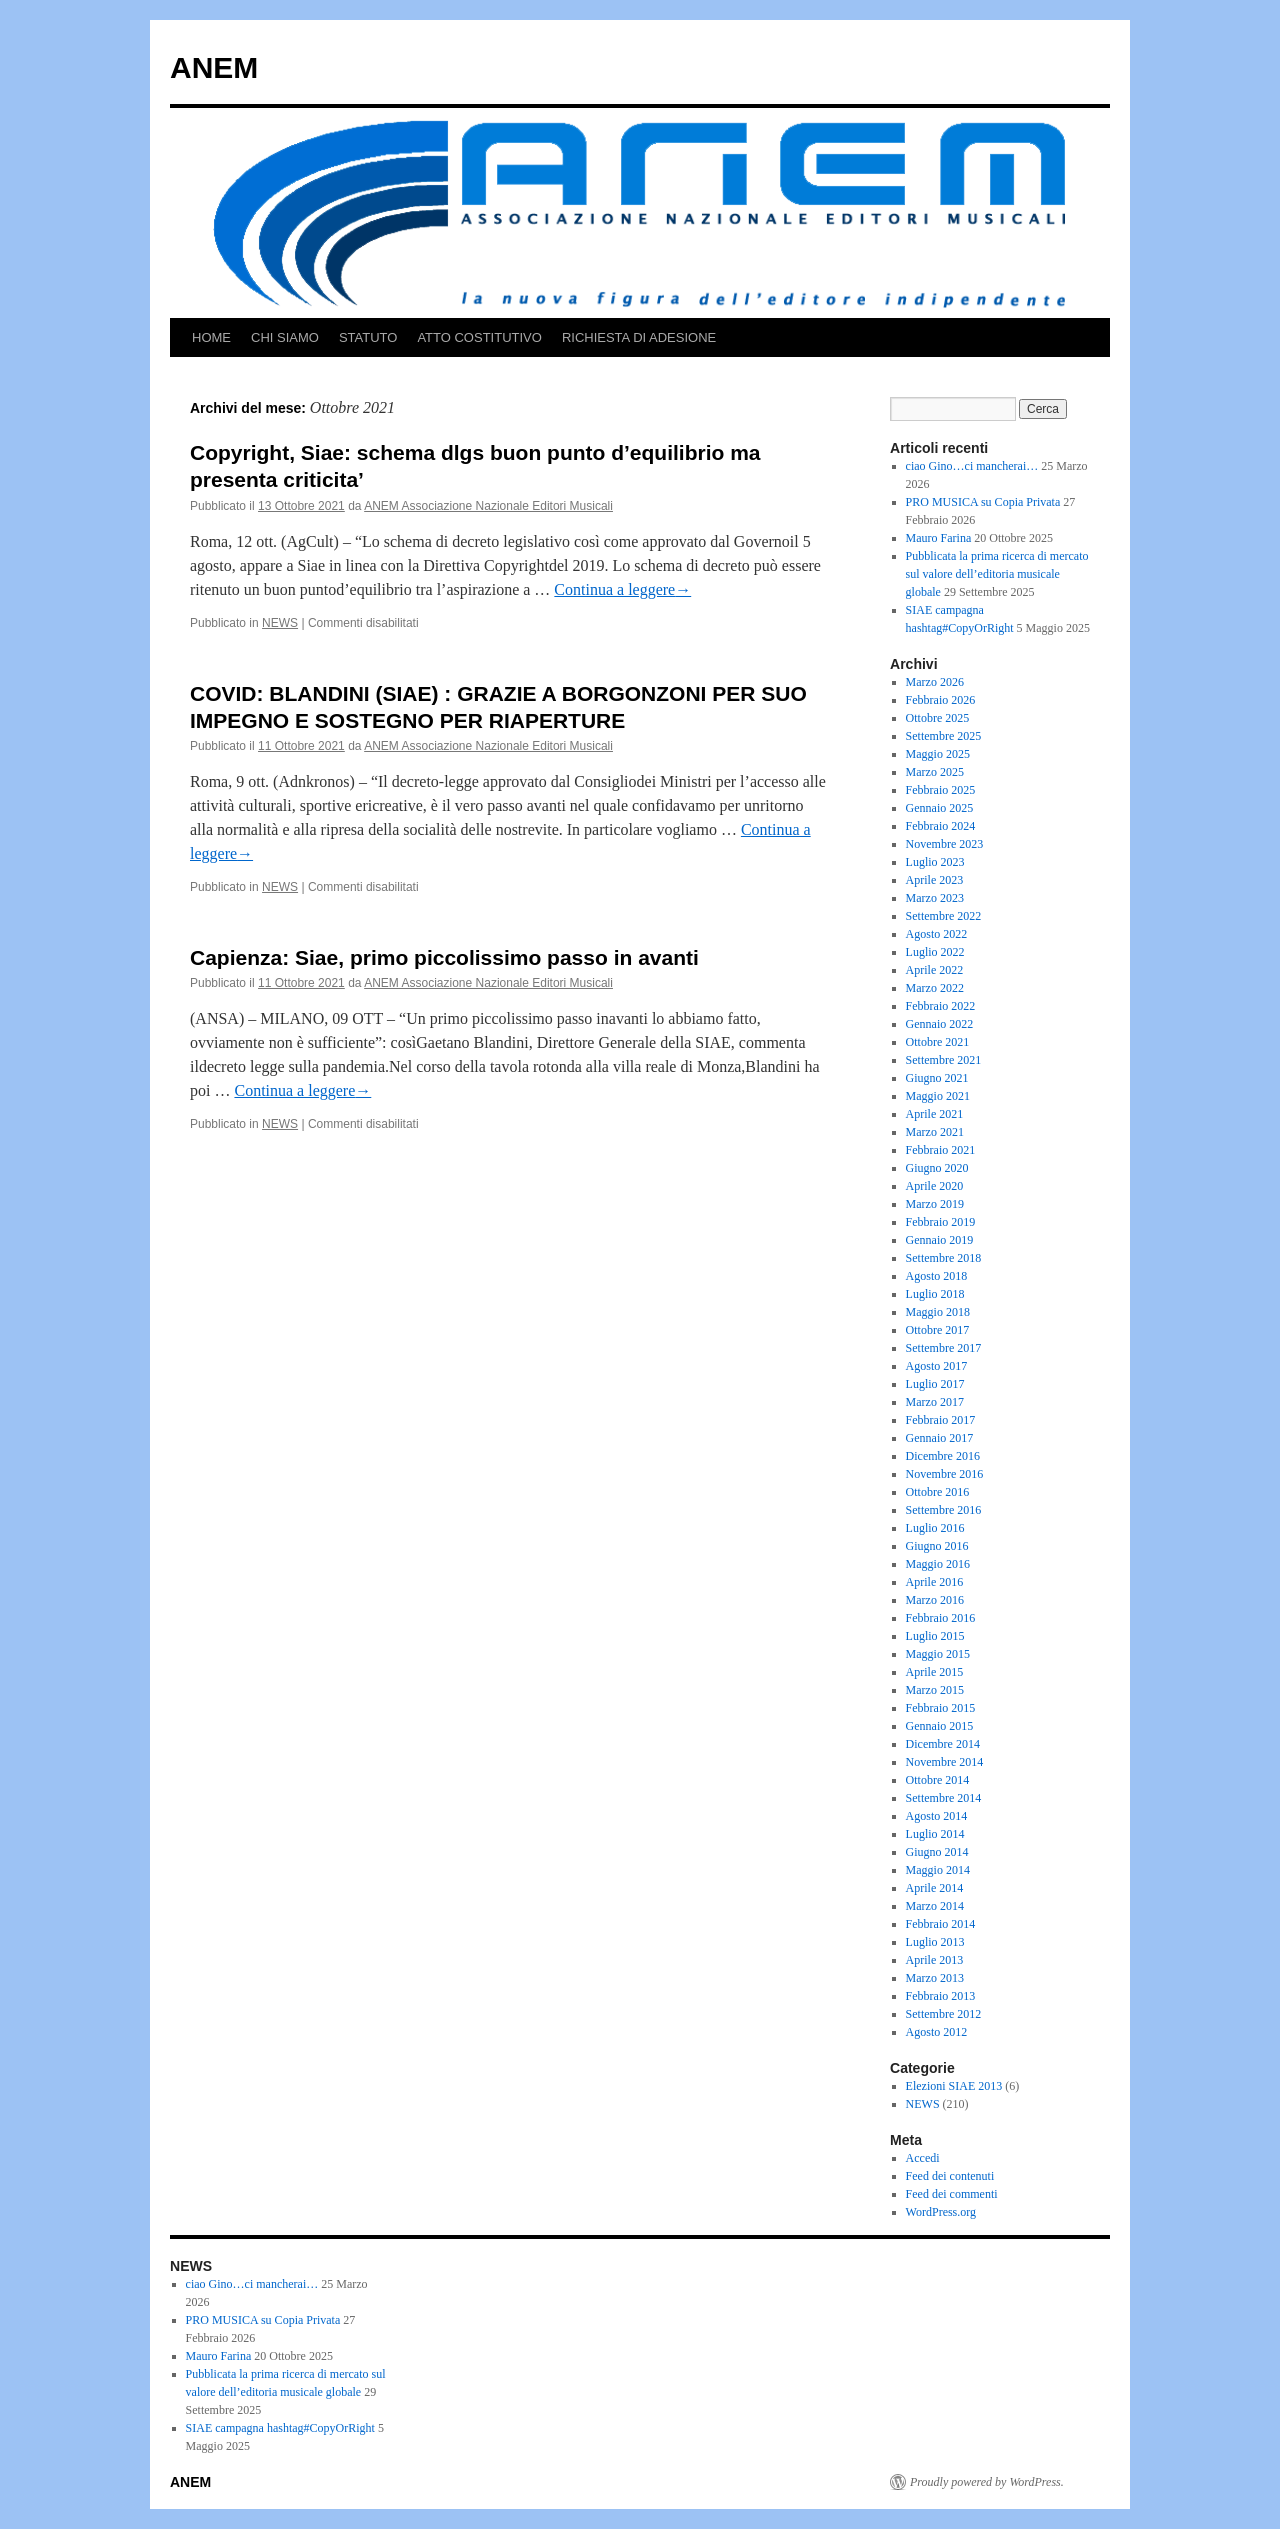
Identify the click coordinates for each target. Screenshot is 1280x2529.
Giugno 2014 (937, 1852)
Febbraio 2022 (941, 1006)
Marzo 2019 (935, 1204)
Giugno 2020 (937, 1168)
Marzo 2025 (935, 772)
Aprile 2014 (935, 1888)
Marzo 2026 (935, 682)
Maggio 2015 (938, 1654)
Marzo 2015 (935, 1690)
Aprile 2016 (935, 1582)
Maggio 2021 (938, 1096)
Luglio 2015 (935, 1636)
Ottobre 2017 (938, 1330)
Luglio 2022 (935, 952)
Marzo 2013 (935, 1978)
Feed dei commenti (952, 2194)
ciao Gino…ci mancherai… (972, 466)
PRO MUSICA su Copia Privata (983, 502)
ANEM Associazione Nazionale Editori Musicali (488, 506)
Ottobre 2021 (938, 1042)
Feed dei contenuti (950, 2176)
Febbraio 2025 (941, 790)
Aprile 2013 (935, 1960)
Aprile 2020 (935, 1186)
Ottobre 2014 (938, 1780)
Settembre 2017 (944, 1348)
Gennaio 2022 (940, 1024)
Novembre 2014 (945, 1762)
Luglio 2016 (935, 1528)
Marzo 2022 (935, 988)
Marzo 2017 (935, 1402)
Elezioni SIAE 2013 (954, 2086)
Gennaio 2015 (940, 1726)
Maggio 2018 (938, 1312)
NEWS (280, 623)
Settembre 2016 (944, 1510)
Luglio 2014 (935, 1834)
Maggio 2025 (938, 754)
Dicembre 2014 (943, 1744)
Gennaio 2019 (940, 1240)
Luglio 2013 (935, 1942)
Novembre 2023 (945, 844)
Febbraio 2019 (941, 1222)
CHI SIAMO (285, 337)
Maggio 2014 (938, 1870)
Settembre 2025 (944, 736)
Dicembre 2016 (943, 1456)
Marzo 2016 (935, 1600)
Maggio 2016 (938, 1564)
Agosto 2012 (937, 2032)
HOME (211, 337)
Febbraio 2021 (941, 1150)
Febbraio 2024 (941, 826)
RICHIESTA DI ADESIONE (639, 337)
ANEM (214, 67)
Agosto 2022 (937, 934)
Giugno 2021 (937, 1078)
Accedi (923, 2158)
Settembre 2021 (944, 1060)
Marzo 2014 (935, 1906)
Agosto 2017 (937, 1366)
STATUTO (368, 337)
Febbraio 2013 (941, 1996)
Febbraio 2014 (941, 1924)
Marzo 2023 (935, 898)
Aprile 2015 (935, 1672)
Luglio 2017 (935, 1384)
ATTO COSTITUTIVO (479, 337)
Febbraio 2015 (941, 1708)
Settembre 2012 (944, 2014)
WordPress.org (941, 2212)
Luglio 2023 (935, 862)
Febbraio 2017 (941, 1420)
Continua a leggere (622, 589)
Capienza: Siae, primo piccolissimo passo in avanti (444, 957)
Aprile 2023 (935, 880)
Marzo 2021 (935, 1132)
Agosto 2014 (937, 1816)
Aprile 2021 (935, 1114)
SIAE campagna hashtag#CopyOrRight (280, 2428)
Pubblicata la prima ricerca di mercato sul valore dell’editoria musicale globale (997, 574)
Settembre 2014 (944, 1798)
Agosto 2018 (937, 1276)
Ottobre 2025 (938, 718)
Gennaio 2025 (940, 808)
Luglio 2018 (935, 1294)
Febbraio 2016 (941, 1618)
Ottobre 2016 (938, 1492)
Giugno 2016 (937, 1546)
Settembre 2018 (944, 1258)
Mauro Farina (939, 538)
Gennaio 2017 (940, 1438)
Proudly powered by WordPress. (987, 2482)
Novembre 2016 (945, 1474)
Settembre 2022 (944, 916)
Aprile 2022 (935, 970)
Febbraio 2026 (941, 700)
